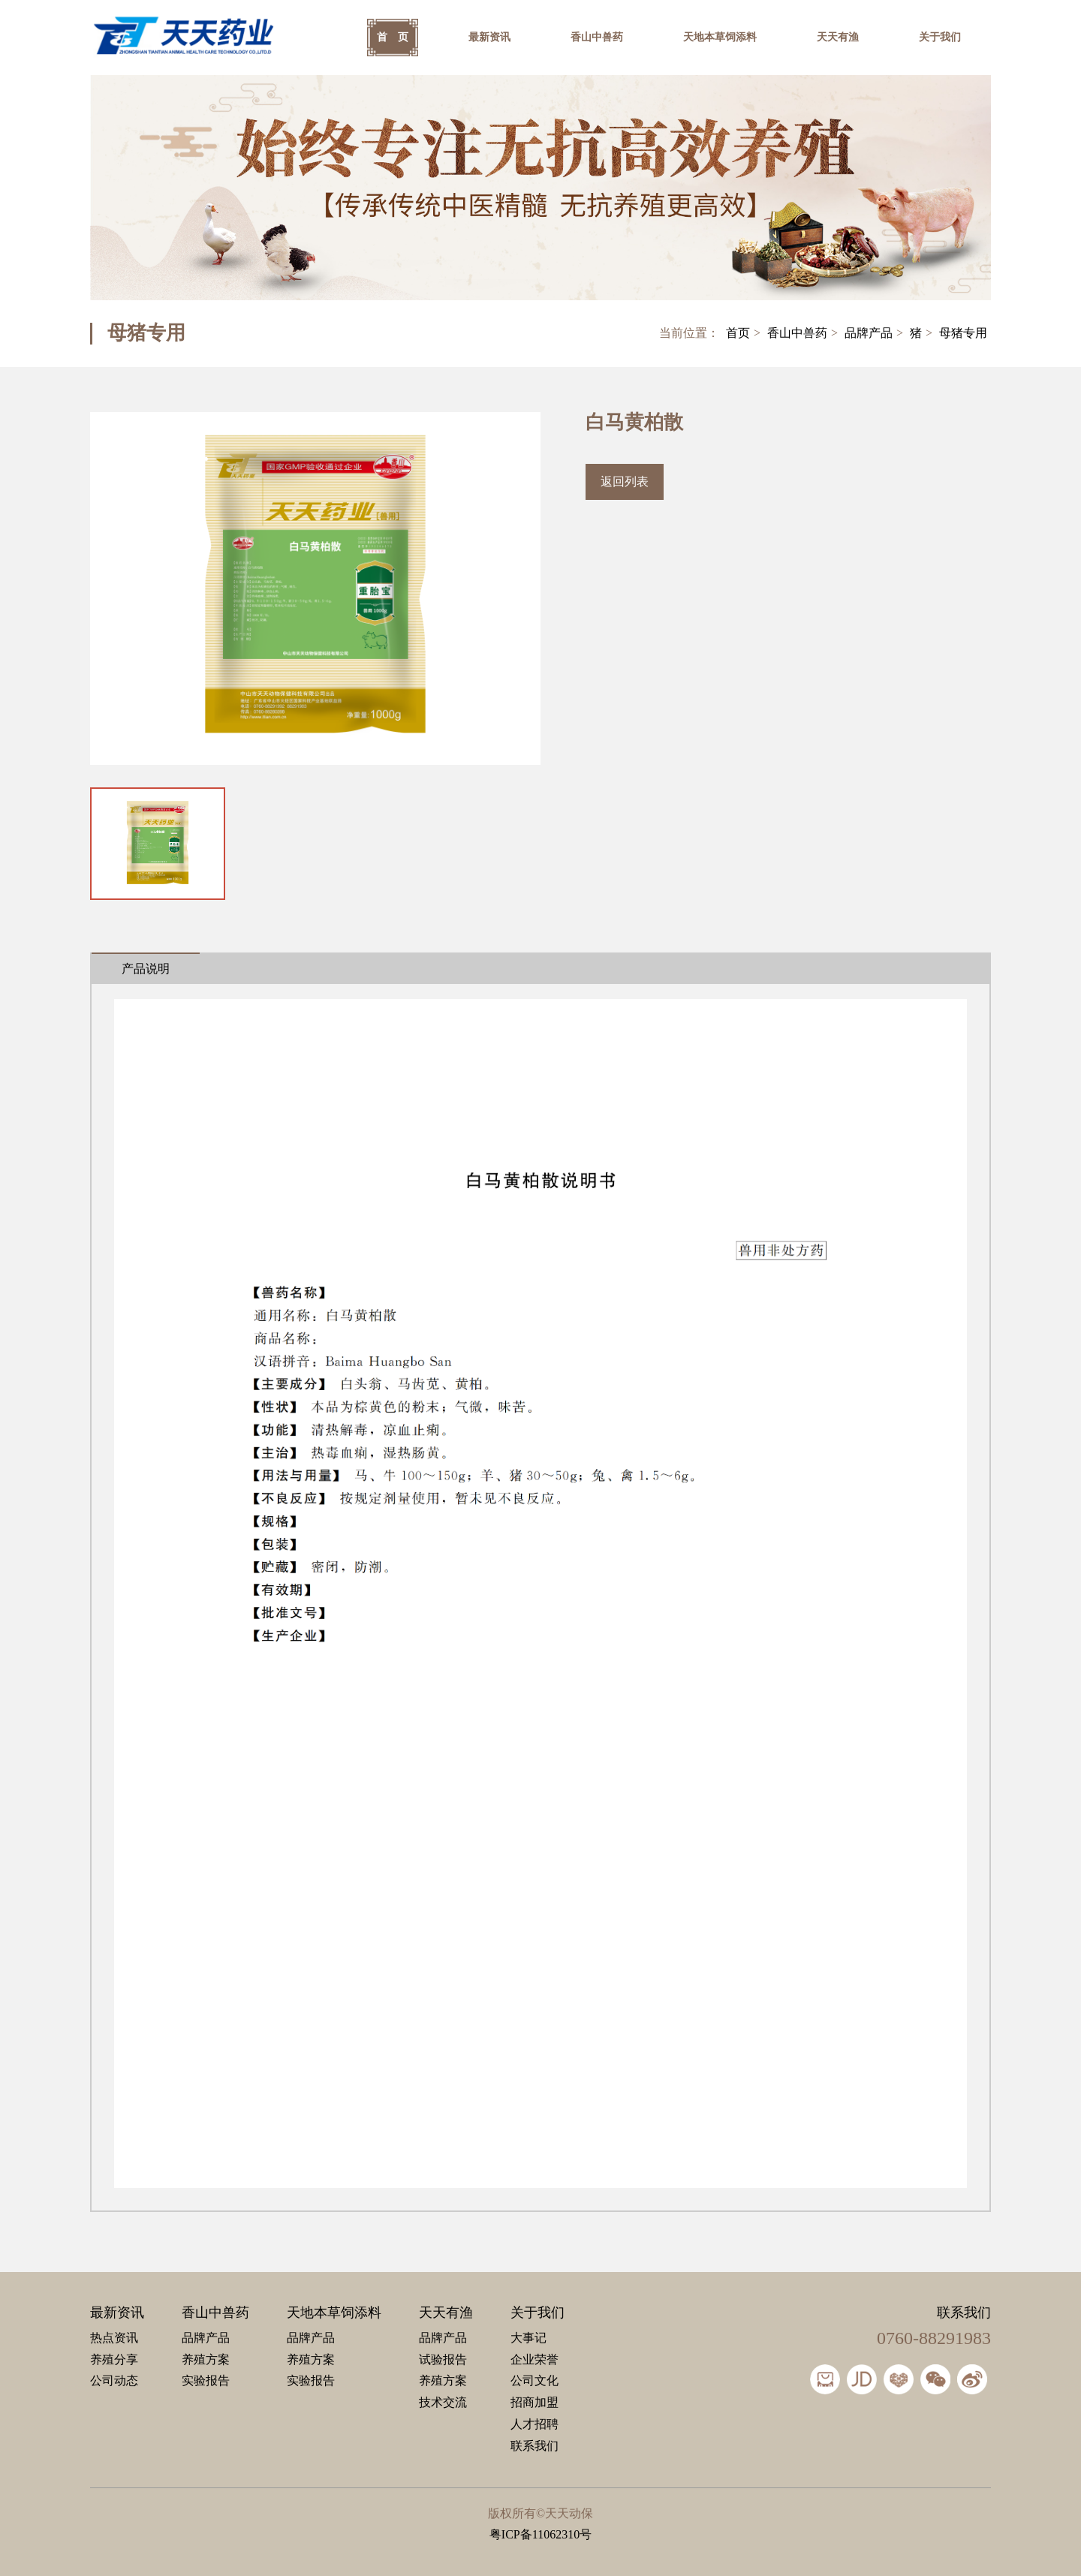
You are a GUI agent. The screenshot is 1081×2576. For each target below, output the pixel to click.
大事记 (528, 2337)
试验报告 (443, 2359)
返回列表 (625, 481)
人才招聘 (534, 2424)
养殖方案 (206, 2359)
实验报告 (206, 2380)
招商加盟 (534, 2402)
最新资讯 (489, 37)
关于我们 (940, 37)
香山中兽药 (597, 37)
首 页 (392, 37)
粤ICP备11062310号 (540, 2534)
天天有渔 (838, 37)
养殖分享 (114, 2359)
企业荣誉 (534, 2359)
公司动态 (114, 2380)
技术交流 (443, 2402)
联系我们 (534, 2445)
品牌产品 (869, 333)
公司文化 (534, 2380)
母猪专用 (963, 333)
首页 (738, 333)
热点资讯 (114, 2337)
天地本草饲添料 (720, 37)
